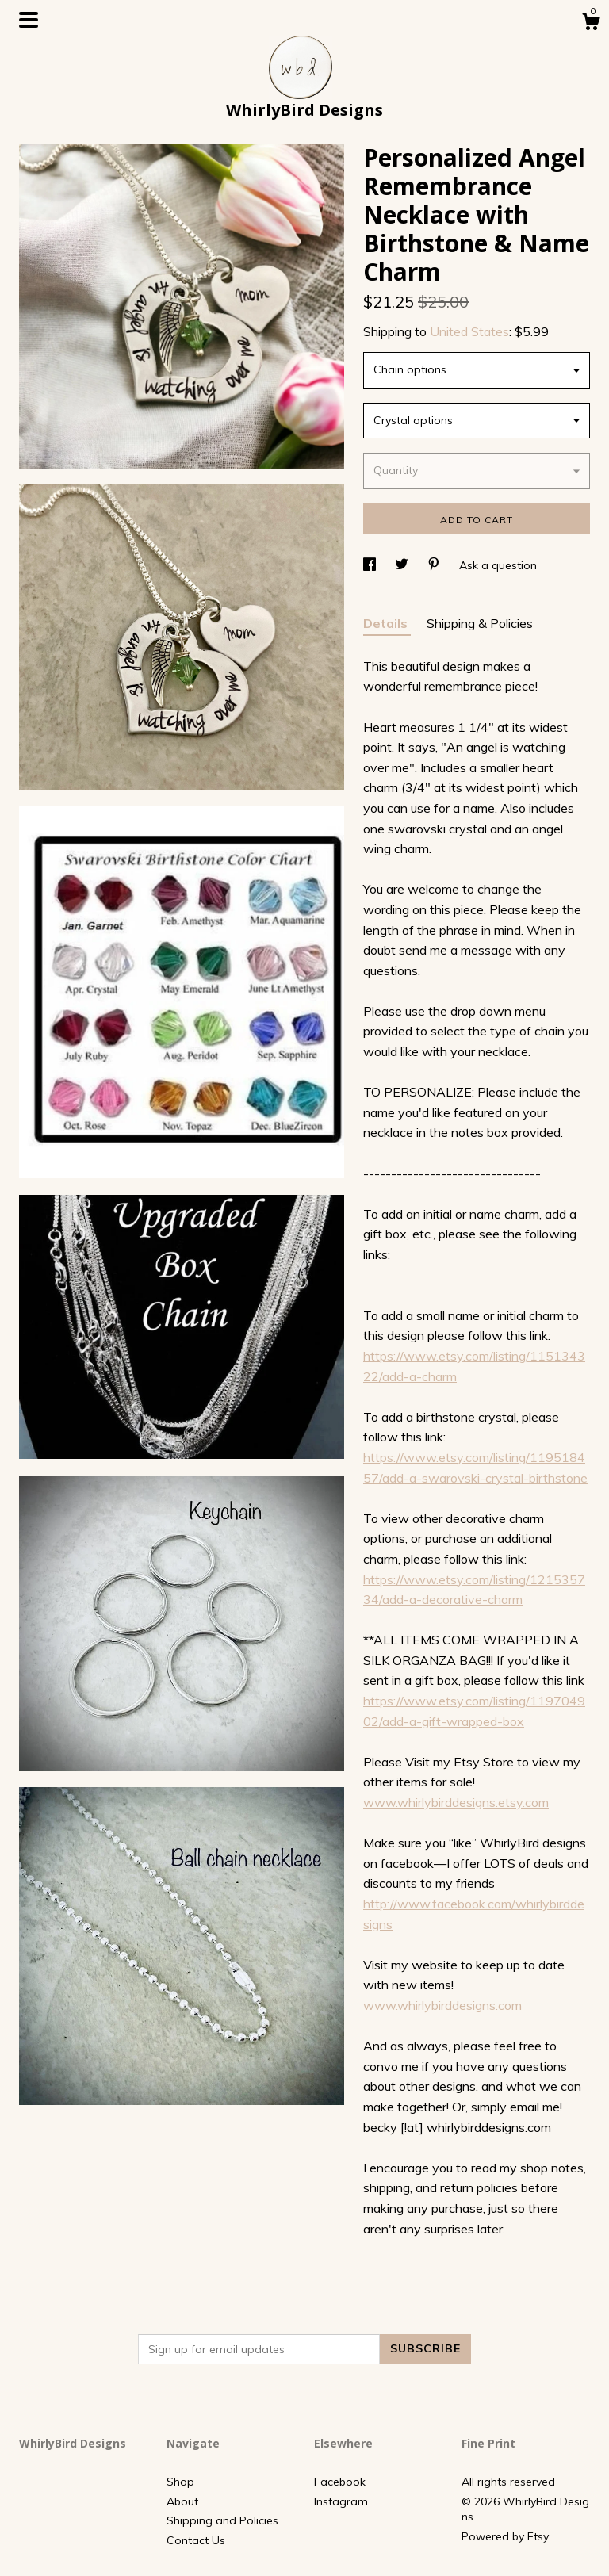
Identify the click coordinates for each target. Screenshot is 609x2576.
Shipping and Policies (222, 2520)
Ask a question (498, 565)
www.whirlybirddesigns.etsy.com (456, 1802)
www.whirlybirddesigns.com (442, 2005)
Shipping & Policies (480, 623)
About (182, 2501)
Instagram (341, 2501)
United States (469, 331)
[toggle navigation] (28, 20)
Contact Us (196, 2540)
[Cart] (590, 24)
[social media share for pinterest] (435, 565)
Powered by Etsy (505, 2536)
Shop (180, 2482)
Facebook (340, 2482)
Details (387, 623)
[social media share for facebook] (371, 565)
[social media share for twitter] (403, 565)
